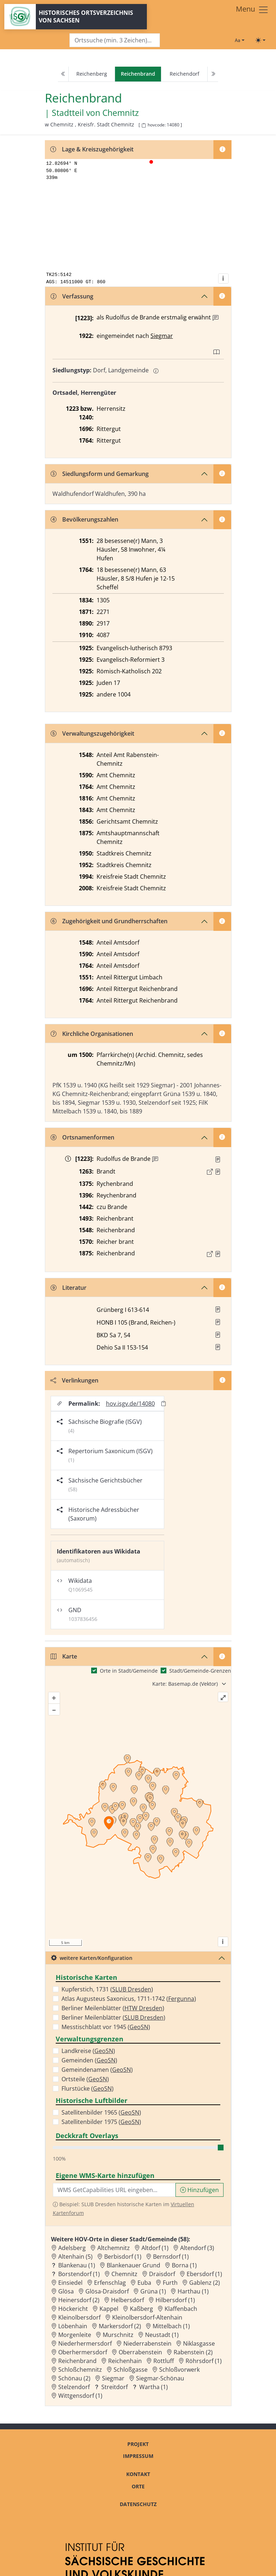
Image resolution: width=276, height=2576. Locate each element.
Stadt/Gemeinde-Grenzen (200, 1670)
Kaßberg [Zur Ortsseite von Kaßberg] (141, 2309)
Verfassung (72, 296)
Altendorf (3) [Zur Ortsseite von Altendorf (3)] (197, 2248)
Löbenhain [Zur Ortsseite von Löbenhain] (72, 2326)
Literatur (68, 1288)
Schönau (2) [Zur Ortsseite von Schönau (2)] (74, 2378)
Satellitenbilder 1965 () (101, 2112)
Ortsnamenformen (82, 1137)
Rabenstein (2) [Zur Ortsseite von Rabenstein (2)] (193, 2352)
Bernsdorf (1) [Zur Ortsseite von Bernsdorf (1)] (171, 2257)
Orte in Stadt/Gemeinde (129, 1670)
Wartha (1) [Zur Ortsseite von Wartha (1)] (153, 2387)
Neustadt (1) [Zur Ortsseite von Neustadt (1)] (162, 2335)
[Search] (114, 40)
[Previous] (63, 74)
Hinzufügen (199, 2190)
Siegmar (161, 336)
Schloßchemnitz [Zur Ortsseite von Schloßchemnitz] (80, 2370)
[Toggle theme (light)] (260, 40)
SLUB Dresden (131, 1989)
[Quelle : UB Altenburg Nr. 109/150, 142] (217, 1159)
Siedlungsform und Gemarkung (100, 474)
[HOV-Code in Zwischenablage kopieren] (143, 125)
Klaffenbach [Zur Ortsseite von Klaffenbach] (181, 2309)
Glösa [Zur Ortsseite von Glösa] (66, 2291)
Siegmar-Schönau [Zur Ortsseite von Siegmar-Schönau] (160, 2378)
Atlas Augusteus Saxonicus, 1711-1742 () (128, 1999)
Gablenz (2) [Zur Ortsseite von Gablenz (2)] (204, 2283)
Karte (64, 1656)
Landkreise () (88, 2051)
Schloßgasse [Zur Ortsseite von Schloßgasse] (131, 2370)
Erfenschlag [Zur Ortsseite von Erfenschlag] (110, 2283)
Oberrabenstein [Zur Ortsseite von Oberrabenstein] (140, 2352)
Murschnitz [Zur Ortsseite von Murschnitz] (118, 2335)
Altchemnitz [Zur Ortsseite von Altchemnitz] (113, 2248)
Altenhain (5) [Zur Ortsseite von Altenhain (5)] (75, 2257)
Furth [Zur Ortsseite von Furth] (170, 2283)
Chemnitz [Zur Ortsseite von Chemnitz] (124, 2274)
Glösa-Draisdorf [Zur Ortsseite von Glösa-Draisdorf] (107, 2291)
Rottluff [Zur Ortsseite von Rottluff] (163, 2361)
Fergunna (181, 1999)
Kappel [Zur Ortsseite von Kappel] (108, 2309)
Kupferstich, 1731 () (107, 1989)
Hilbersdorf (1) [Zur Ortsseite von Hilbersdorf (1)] (175, 2300)
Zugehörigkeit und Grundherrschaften (109, 921)
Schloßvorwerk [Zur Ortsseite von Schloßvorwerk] (179, 2370)
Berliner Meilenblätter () (112, 2008)
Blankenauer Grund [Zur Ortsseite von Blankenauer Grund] (133, 2265)
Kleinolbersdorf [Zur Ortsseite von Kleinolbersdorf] (79, 2317)
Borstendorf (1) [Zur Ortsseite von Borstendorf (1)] (79, 2274)
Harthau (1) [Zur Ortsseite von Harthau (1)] (193, 2291)
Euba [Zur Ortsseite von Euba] (144, 2283)
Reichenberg (91, 73)
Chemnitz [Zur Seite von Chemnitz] (120, 113)
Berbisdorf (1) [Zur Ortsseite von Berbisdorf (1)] (122, 2257)
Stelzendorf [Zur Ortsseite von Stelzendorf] (74, 2387)
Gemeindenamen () (97, 2070)
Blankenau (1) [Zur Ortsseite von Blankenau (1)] (76, 2265)
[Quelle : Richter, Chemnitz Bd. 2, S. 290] (217, 1171)
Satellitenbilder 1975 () (101, 2122)
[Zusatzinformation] (215, 318)
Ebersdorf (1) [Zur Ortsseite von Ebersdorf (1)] (204, 2274)
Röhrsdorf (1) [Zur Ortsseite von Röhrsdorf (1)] (204, 2361)
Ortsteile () (85, 2079)
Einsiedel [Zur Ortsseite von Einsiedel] (70, 2283)
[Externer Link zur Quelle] (210, 1171)
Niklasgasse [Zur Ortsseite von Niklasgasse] (199, 2343)
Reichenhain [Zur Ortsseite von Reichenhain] (125, 2361)
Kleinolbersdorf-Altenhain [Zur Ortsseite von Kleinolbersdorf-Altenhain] (147, 2317)
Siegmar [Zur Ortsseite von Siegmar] (113, 2378)
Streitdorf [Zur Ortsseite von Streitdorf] (114, 2387)
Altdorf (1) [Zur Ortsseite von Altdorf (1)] (155, 2248)
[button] (218, 1159)
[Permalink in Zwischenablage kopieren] (163, 1403)
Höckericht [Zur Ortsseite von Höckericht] (73, 2309)
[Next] (212, 74)
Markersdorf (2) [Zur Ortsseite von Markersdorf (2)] (120, 2326)
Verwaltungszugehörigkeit (92, 733)
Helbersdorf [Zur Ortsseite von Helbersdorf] (127, 2300)
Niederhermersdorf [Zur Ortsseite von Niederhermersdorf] (85, 2343)
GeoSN (138, 2027)
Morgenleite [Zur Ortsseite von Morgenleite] (74, 2335)
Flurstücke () (87, 2088)
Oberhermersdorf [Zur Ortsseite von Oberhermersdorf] (82, 2352)
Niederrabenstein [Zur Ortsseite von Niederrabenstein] (147, 2343)
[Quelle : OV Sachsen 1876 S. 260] (217, 1254)
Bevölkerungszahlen (84, 519)
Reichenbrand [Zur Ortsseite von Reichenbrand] (77, 2361)
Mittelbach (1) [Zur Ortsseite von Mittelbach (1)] (171, 2326)
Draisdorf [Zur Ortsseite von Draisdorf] (162, 2274)
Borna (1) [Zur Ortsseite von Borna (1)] (184, 2265)
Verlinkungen (74, 1380)
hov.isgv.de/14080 (130, 1404)
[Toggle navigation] (252, 10)
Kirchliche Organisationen (92, 1034)
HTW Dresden (143, 2008)
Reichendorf (184, 73)
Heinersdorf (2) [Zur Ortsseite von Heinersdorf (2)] (78, 2300)
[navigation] (138, 74)
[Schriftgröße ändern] (239, 40)
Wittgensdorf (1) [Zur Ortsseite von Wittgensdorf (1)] (80, 2396)
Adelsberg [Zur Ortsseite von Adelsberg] (72, 2248)
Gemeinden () (89, 2060)
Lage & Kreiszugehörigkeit (91, 149)
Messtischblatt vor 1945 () (105, 2027)
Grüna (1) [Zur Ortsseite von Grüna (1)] (153, 2291)
